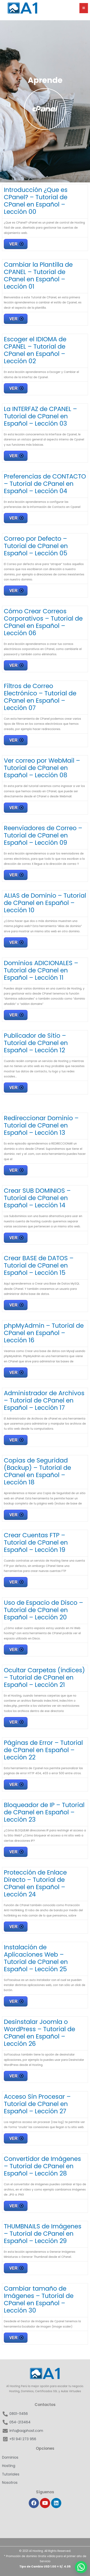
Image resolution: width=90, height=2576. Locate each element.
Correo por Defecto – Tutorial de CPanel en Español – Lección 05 (36, 546)
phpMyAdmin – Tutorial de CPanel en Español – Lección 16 (44, 1333)
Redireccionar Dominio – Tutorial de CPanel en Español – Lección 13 (41, 1125)
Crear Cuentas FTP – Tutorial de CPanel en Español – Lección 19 (36, 1542)
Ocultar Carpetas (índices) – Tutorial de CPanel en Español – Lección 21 (44, 1677)
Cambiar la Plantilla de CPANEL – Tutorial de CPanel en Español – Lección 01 (38, 275)
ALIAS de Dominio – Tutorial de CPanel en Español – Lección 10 (45, 902)
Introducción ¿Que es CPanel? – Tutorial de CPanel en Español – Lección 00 (36, 201)
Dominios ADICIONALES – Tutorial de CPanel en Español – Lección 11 (41, 970)
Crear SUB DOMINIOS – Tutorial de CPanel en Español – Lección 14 (37, 1198)
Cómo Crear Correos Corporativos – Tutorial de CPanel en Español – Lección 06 (43, 622)
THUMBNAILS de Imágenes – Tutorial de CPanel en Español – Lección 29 (42, 2233)
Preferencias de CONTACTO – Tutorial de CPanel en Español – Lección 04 (45, 483)
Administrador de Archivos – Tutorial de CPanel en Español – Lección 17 (44, 1400)
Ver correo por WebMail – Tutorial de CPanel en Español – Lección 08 (42, 767)
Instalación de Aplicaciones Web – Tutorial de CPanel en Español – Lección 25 (36, 1958)
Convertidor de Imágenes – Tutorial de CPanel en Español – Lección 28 (42, 2166)
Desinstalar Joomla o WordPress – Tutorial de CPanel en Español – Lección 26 (39, 2033)
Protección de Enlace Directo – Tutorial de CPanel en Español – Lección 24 (35, 1883)
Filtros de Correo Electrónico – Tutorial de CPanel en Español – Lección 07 (40, 697)
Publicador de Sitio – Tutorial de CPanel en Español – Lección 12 (36, 1043)
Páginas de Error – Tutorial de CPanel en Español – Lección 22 (43, 1750)
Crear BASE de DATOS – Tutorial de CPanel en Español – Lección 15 (39, 1265)
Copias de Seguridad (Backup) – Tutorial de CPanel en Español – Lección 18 (37, 1471)
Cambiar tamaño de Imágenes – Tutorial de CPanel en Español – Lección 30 (39, 2299)
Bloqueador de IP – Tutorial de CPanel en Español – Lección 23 (44, 1812)
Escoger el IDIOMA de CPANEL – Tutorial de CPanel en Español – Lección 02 (35, 350)
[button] (81, 2567)
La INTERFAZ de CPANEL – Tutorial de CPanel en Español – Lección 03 (40, 416)
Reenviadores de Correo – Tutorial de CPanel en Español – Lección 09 (43, 835)
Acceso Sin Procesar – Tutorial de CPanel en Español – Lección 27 (37, 2104)
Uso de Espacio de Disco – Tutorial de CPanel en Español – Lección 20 (43, 1610)
